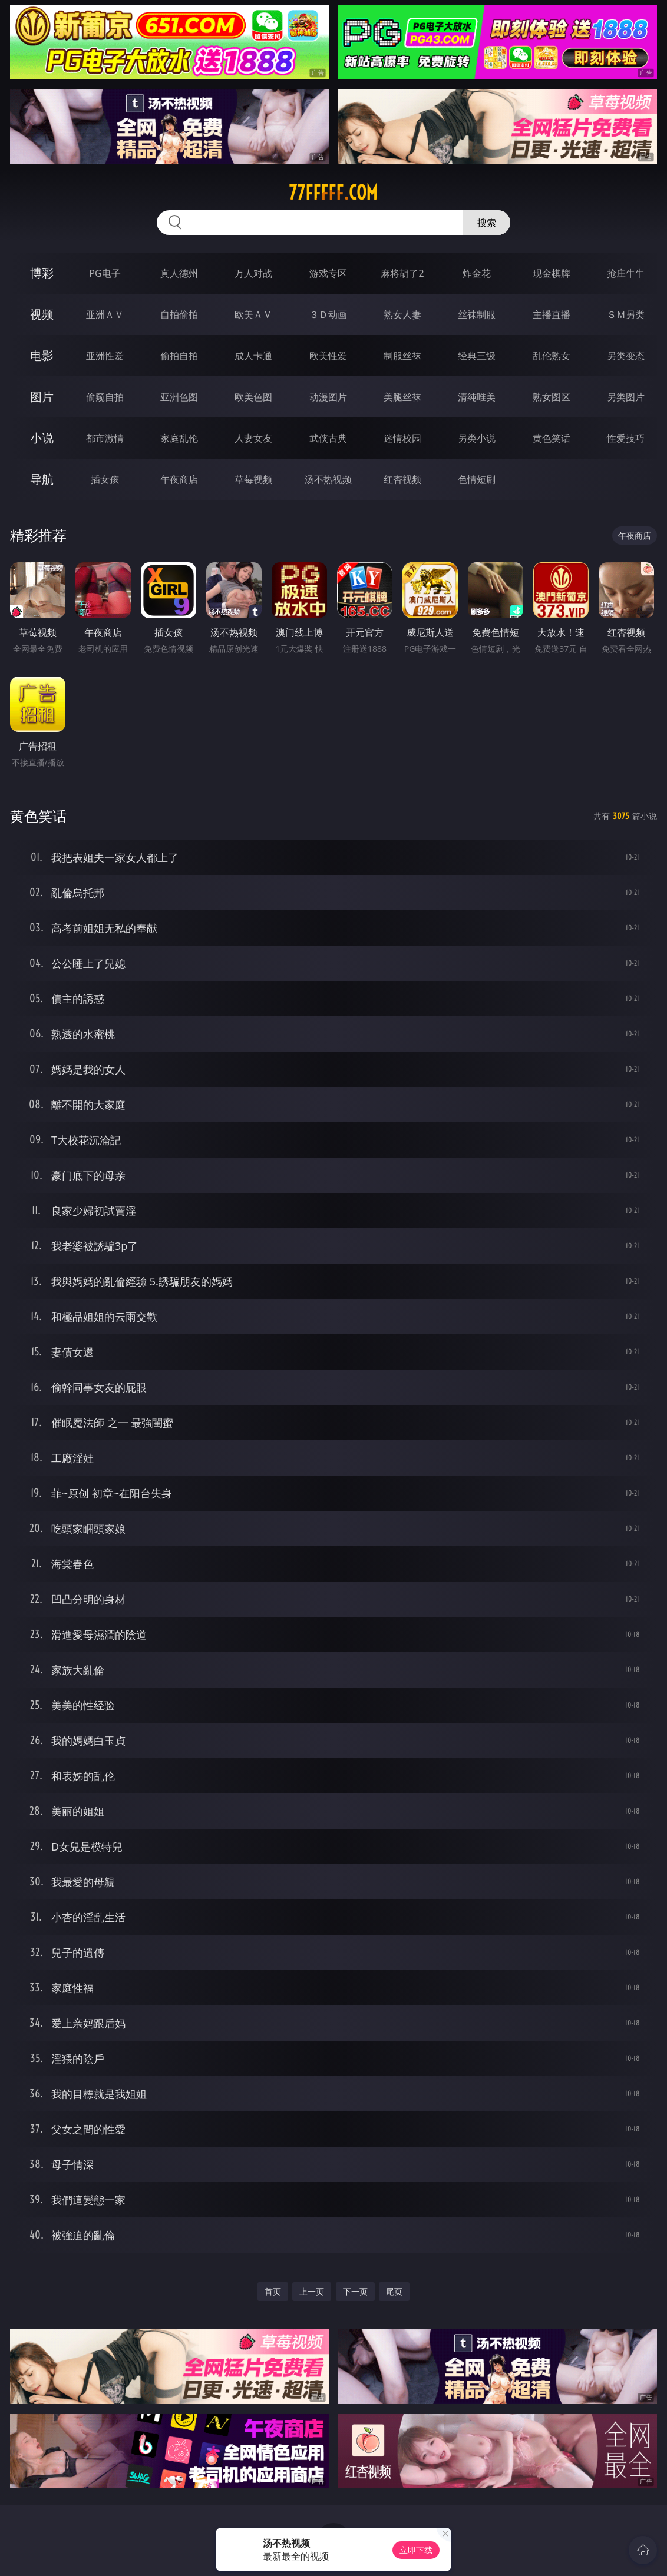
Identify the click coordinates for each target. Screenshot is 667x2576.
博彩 (42, 273)
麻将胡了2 (402, 273)
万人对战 (253, 273)
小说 (42, 438)
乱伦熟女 (551, 355)
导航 (42, 479)
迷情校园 (402, 438)
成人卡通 (253, 355)
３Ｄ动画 (328, 314)
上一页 (311, 2291)
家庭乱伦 (179, 438)
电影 (42, 355)
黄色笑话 (551, 438)
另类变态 (626, 355)
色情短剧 (477, 479)
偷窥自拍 (105, 396)
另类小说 (477, 438)
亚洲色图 (179, 396)
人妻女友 (253, 438)
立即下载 (415, 2549)
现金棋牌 (551, 273)
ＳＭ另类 (626, 314)
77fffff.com (333, 192)
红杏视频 (402, 479)
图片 (42, 397)
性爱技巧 (626, 438)
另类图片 (626, 396)
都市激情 (105, 438)
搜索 (486, 222)
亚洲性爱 (105, 355)
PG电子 (104, 273)
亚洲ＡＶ (105, 314)
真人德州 (179, 273)
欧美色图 (253, 396)
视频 (42, 314)
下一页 (355, 2291)
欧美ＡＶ (253, 314)
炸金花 (477, 273)
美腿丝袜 (402, 396)
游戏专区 (328, 273)
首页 (273, 2291)
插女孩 (105, 479)
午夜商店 (179, 479)
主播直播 (551, 314)
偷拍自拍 (179, 355)
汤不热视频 (328, 479)
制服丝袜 (402, 355)
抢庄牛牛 (626, 273)
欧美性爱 (328, 355)
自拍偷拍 (179, 314)
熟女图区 (551, 396)
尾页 (394, 2291)
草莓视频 (253, 479)
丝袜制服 (477, 314)
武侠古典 (328, 438)
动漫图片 (328, 396)
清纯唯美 (477, 396)
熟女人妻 (402, 314)
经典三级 (477, 355)
